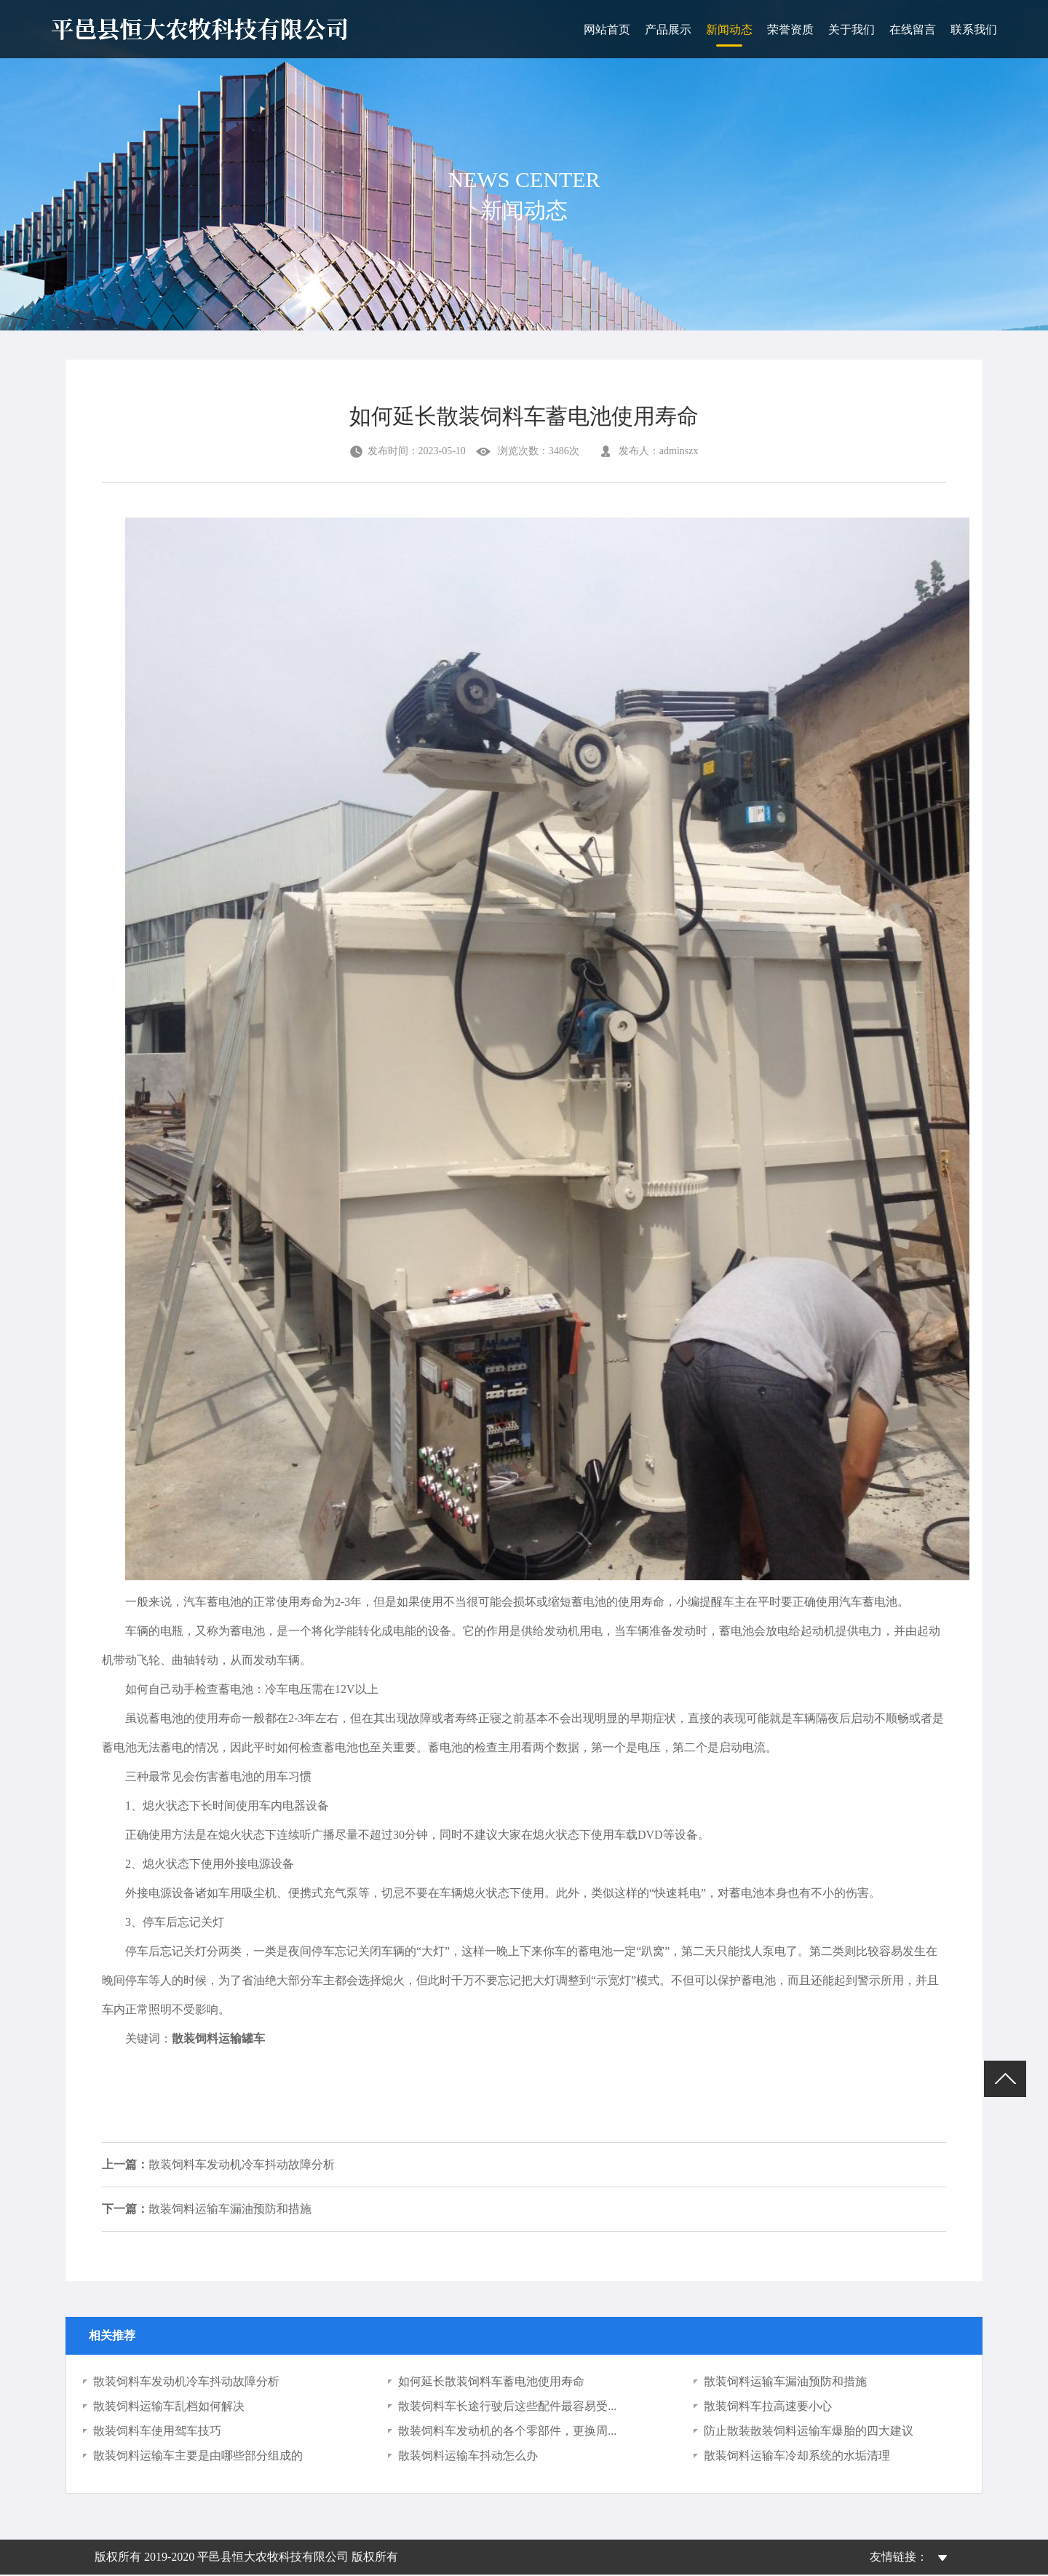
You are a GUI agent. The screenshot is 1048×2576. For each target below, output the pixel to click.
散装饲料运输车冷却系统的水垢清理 (797, 2457)
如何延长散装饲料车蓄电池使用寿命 (491, 2383)
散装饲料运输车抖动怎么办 (468, 2457)
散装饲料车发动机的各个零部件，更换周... (507, 2432)
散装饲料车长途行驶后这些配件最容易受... (507, 2407)
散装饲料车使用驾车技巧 (157, 2432)
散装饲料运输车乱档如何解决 (169, 2407)
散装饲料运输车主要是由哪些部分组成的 (198, 2457)
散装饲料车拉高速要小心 (768, 2407)
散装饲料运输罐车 (218, 2038)
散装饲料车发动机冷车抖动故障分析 (218, 2165)
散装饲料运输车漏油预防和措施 (206, 2210)
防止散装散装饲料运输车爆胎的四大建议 (808, 2432)
